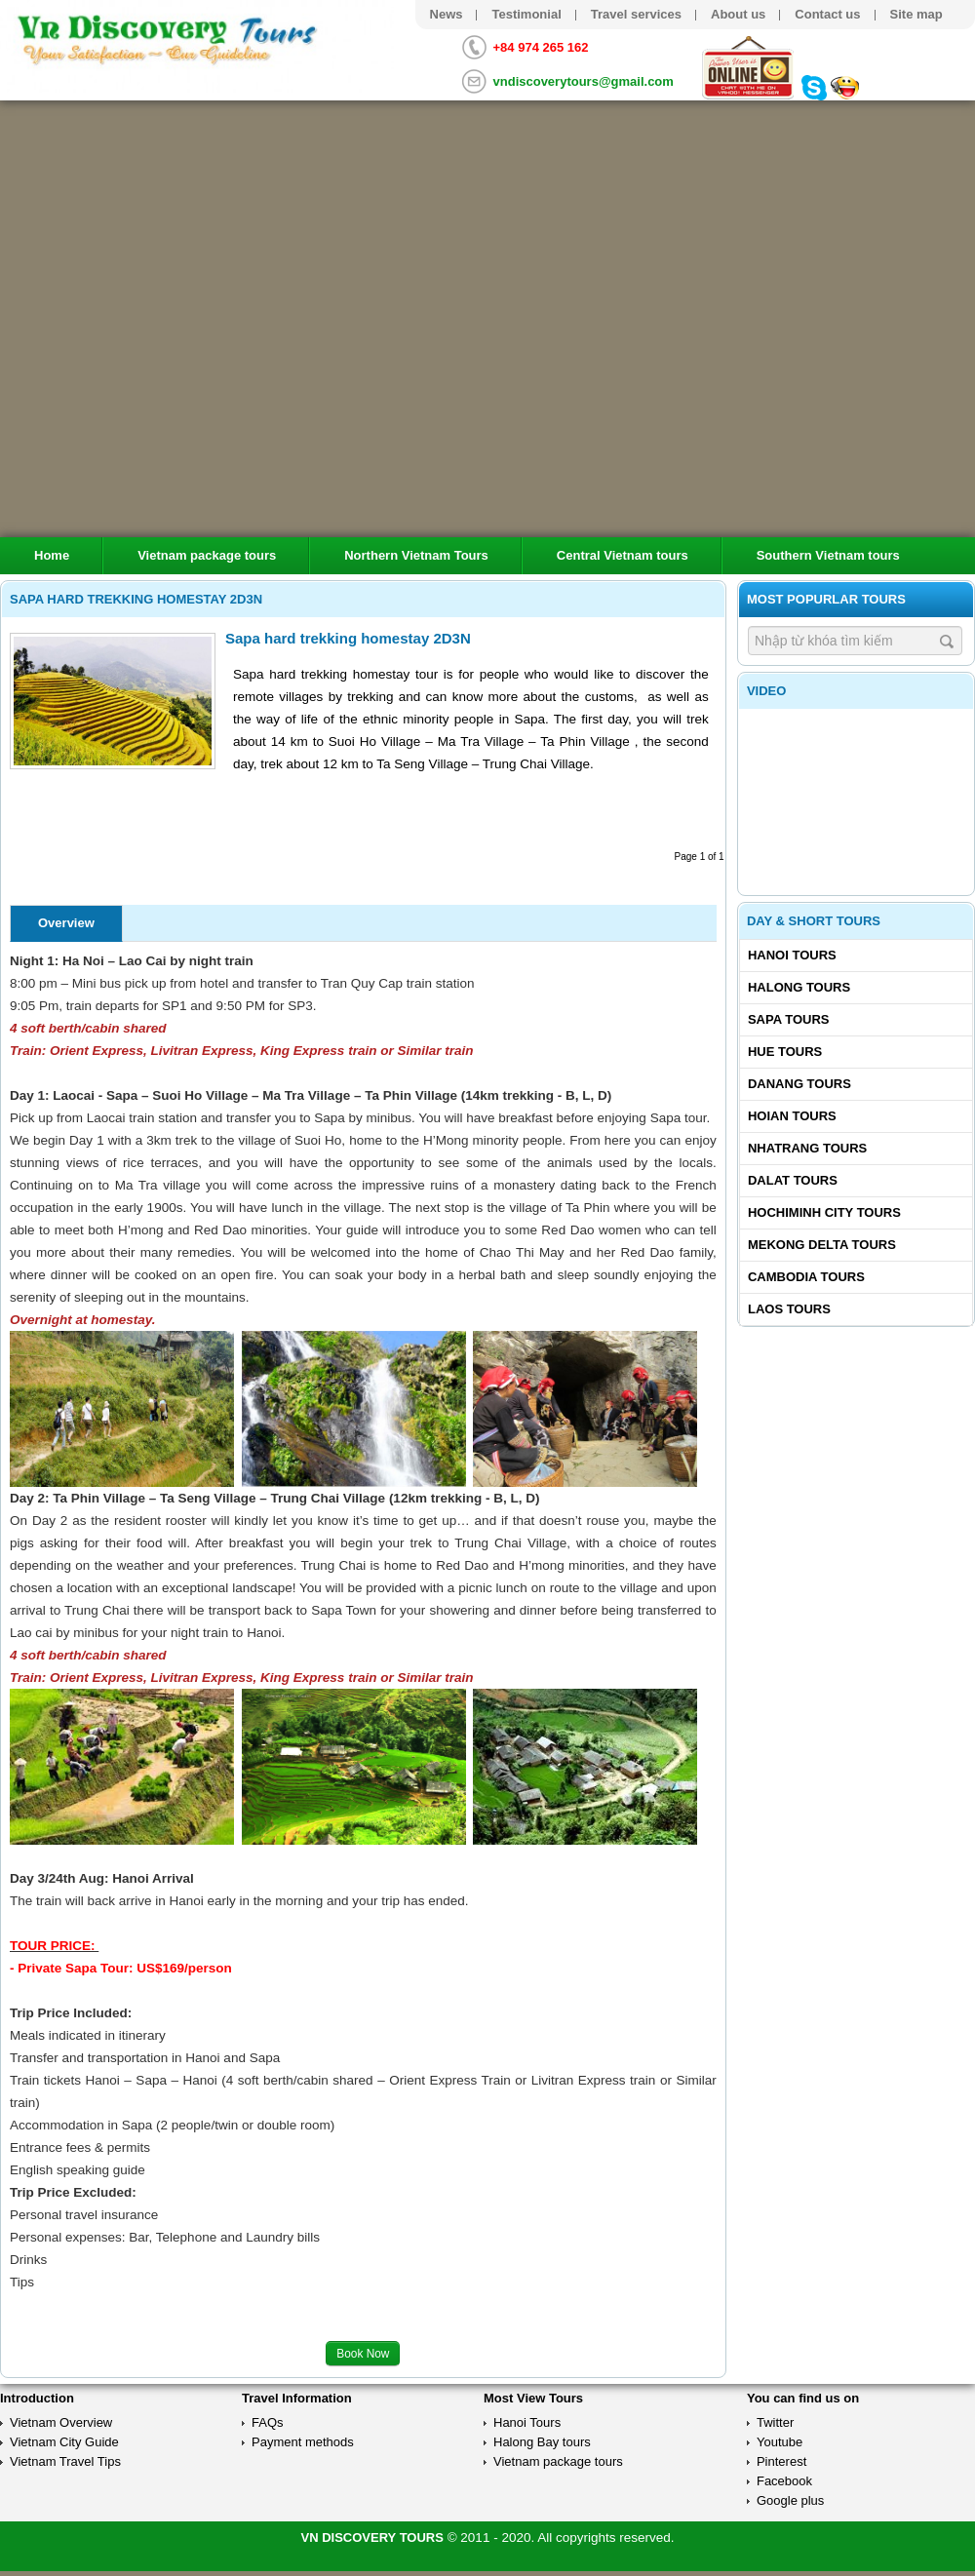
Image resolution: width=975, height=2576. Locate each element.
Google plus (790, 2500)
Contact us (827, 14)
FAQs (268, 2422)
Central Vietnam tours (622, 555)
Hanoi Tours (792, 955)
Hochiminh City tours (824, 1212)
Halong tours (799, 987)
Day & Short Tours (813, 921)
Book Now (362, 2354)
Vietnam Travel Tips (65, 2461)
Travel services (636, 14)
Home (51, 555)
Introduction (37, 2398)
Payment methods (303, 2442)
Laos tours (789, 1309)
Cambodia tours (806, 1276)
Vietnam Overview (61, 2422)
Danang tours (799, 1083)
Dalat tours (793, 1180)
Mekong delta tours (822, 1244)
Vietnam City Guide (64, 2442)
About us (738, 14)
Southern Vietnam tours (828, 555)
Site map (916, 14)
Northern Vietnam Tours (416, 555)
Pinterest (781, 2461)
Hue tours (785, 1051)
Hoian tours (792, 1116)
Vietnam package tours (206, 555)
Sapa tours (789, 1019)
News (446, 14)
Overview (66, 923)
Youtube (779, 2442)
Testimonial (526, 14)
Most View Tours (533, 2398)
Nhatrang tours (807, 1148)
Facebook (784, 2481)
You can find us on (803, 2398)
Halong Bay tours (542, 2442)
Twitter (775, 2422)
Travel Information (297, 2398)
